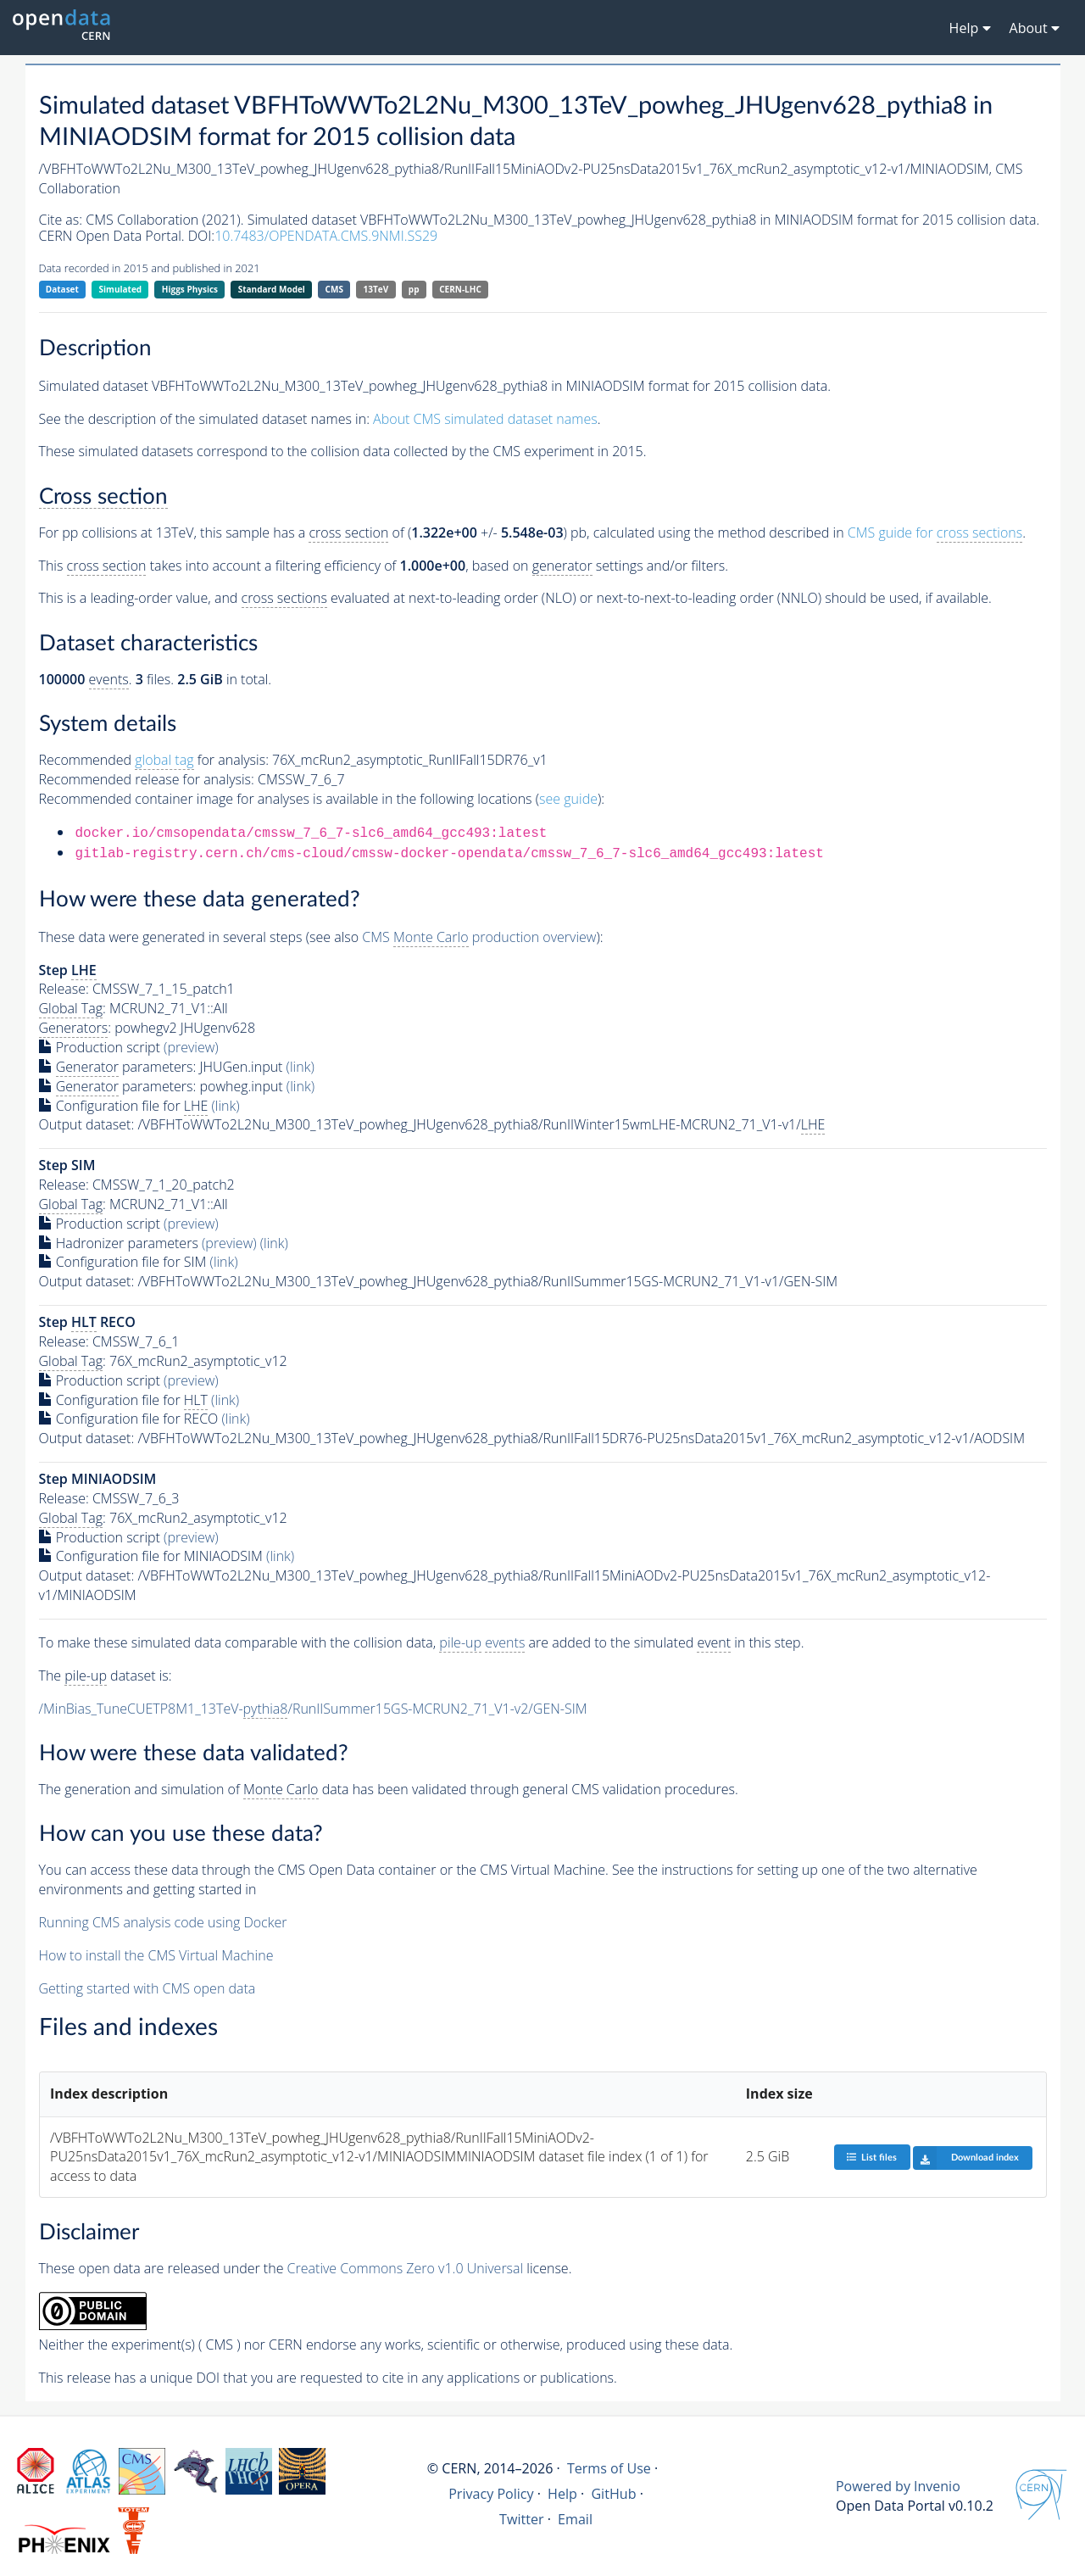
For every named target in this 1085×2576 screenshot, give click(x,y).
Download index (966, 2158)
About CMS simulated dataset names (485, 419)
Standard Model (271, 289)
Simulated (120, 289)
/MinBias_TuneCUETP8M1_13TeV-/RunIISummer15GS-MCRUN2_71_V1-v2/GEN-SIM (313, 1709)
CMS (334, 289)
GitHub (613, 2493)
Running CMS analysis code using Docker (163, 1922)
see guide (568, 798)
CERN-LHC (460, 289)
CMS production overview (479, 937)
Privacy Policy (491, 2493)
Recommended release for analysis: (146, 779)
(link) (300, 1066)
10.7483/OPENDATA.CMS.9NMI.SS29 (325, 235)
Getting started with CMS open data (147, 1988)
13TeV (376, 289)
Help (562, 2493)
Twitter (521, 2519)
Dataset (62, 289)
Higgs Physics (190, 289)
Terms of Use (609, 2468)
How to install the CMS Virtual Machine (156, 1955)
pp (414, 289)
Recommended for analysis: (154, 760)
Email (575, 2519)
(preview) (191, 1047)
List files (871, 2156)
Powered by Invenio (898, 2486)
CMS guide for (935, 533)
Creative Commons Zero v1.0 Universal (405, 2268)
